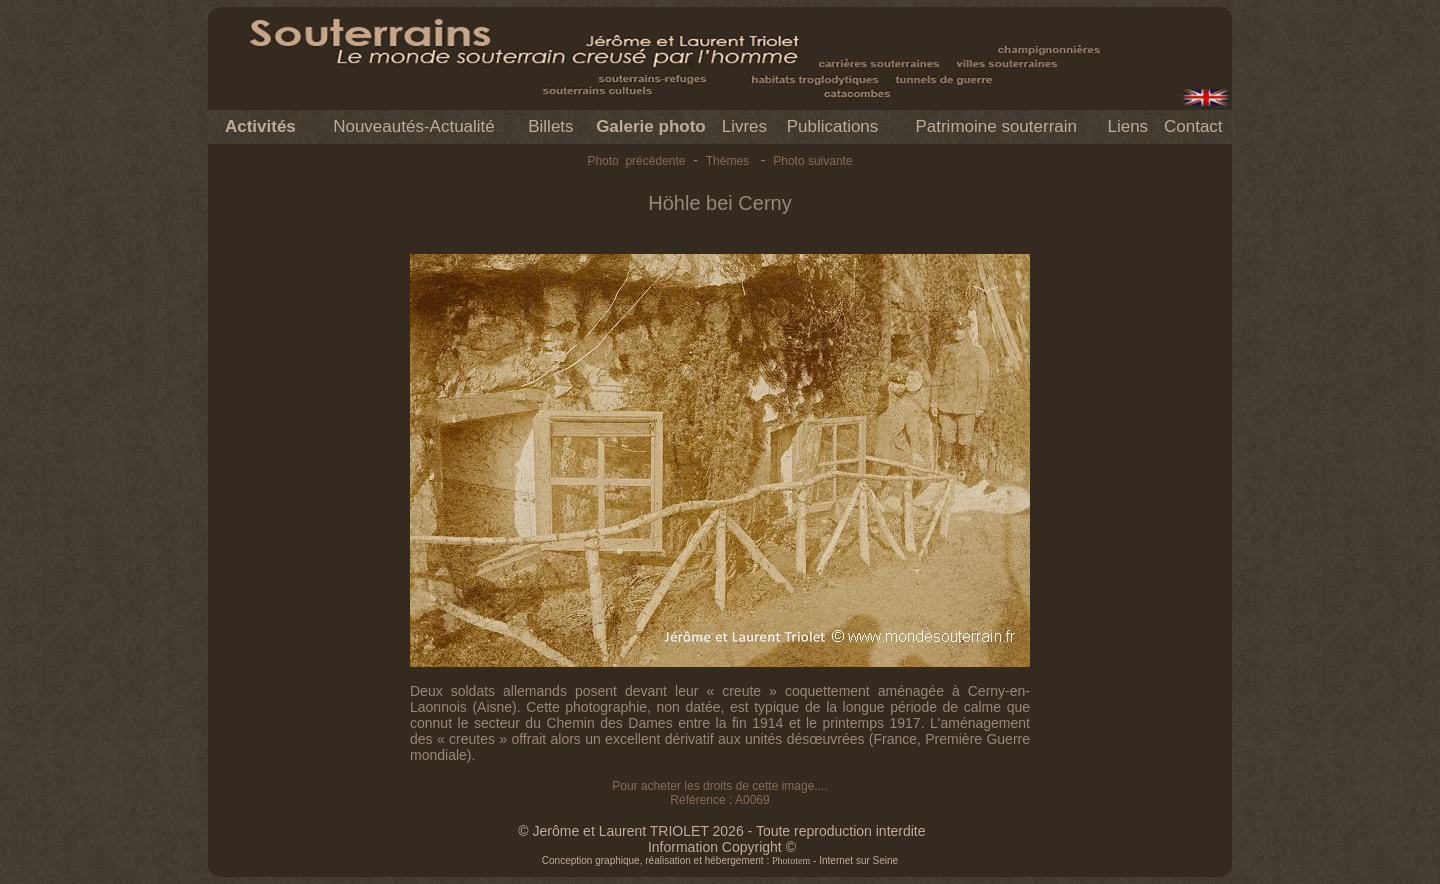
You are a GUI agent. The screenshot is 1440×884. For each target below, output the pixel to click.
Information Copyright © (722, 847)
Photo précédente (636, 161)
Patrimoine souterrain (996, 126)
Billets (550, 126)
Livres (744, 126)
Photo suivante (812, 161)
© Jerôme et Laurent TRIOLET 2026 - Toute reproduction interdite (721, 831)
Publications (833, 126)
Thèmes (727, 161)
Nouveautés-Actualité (414, 126)
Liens (1127, 126)
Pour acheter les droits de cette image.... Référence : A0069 (719, 793)
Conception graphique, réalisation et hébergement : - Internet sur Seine (720, 860)
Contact (1193, 126)
